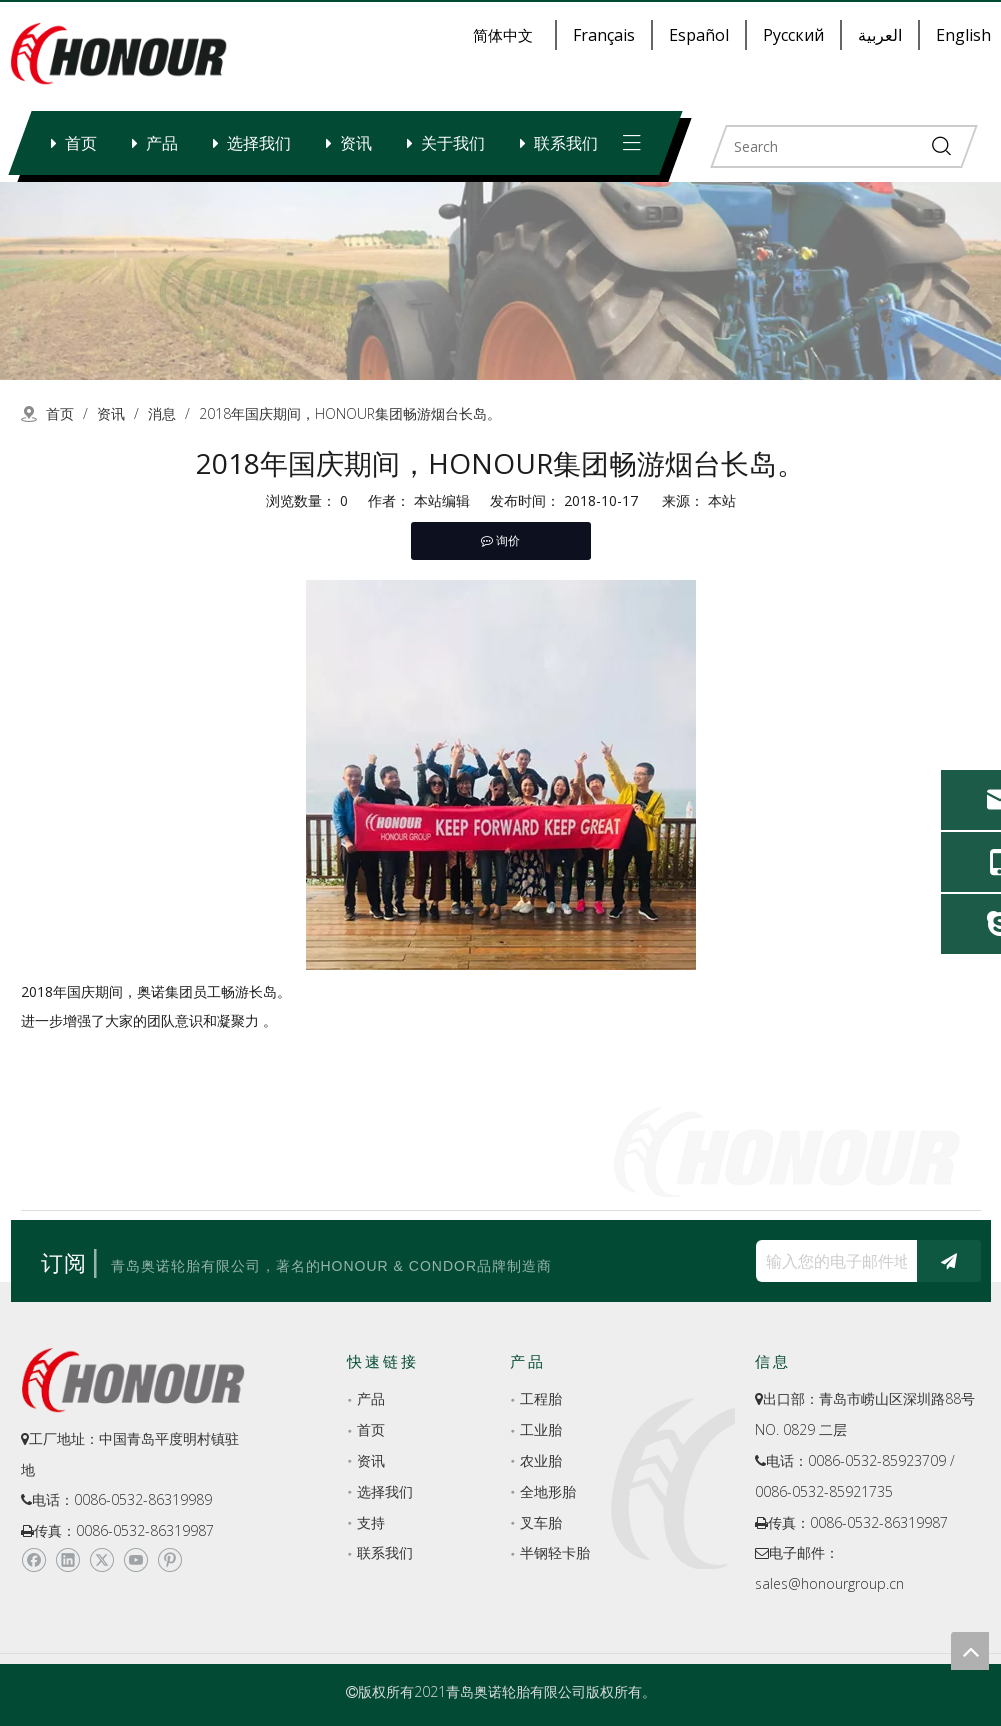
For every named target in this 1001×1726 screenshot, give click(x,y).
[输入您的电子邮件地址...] (831, 1261)
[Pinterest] (169, 1560)
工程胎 (541, 1398)
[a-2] (500, 281)
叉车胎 (541, 1522)
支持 (371, 1522)
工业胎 (541, 1429)
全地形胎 (548, 1491)
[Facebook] (33, 1560)
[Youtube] (135, 1560)
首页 (81, 143)
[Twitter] (101, 1560)
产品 (162, 143)
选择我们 (259, 143)
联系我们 (566, 143)
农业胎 (541, 1460)
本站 (722, 500)
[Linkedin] (67, 1560)
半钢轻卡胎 (555, 1552)
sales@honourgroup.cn (829, 1583)
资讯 (356, 143)
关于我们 (453, 143)
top (970, 1651)
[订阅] (949, 1261)
